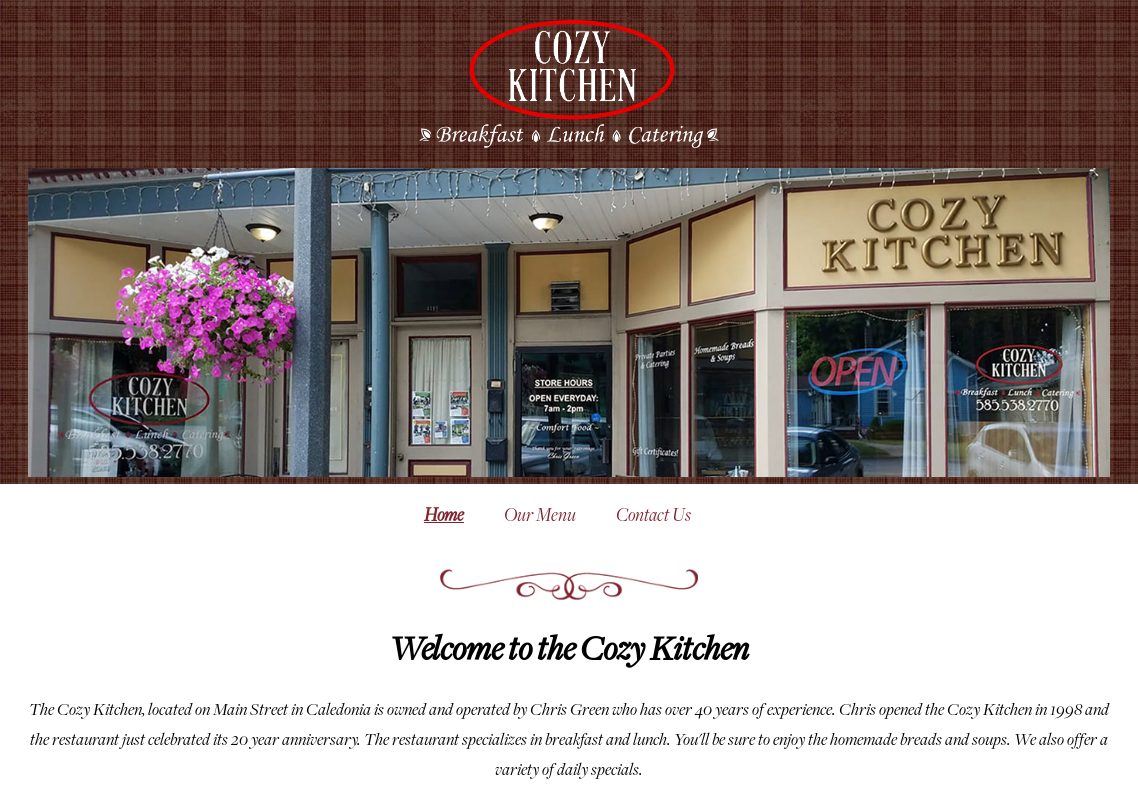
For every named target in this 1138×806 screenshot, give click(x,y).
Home (444, 516)
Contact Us (653, 516)
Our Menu (540, 516)
